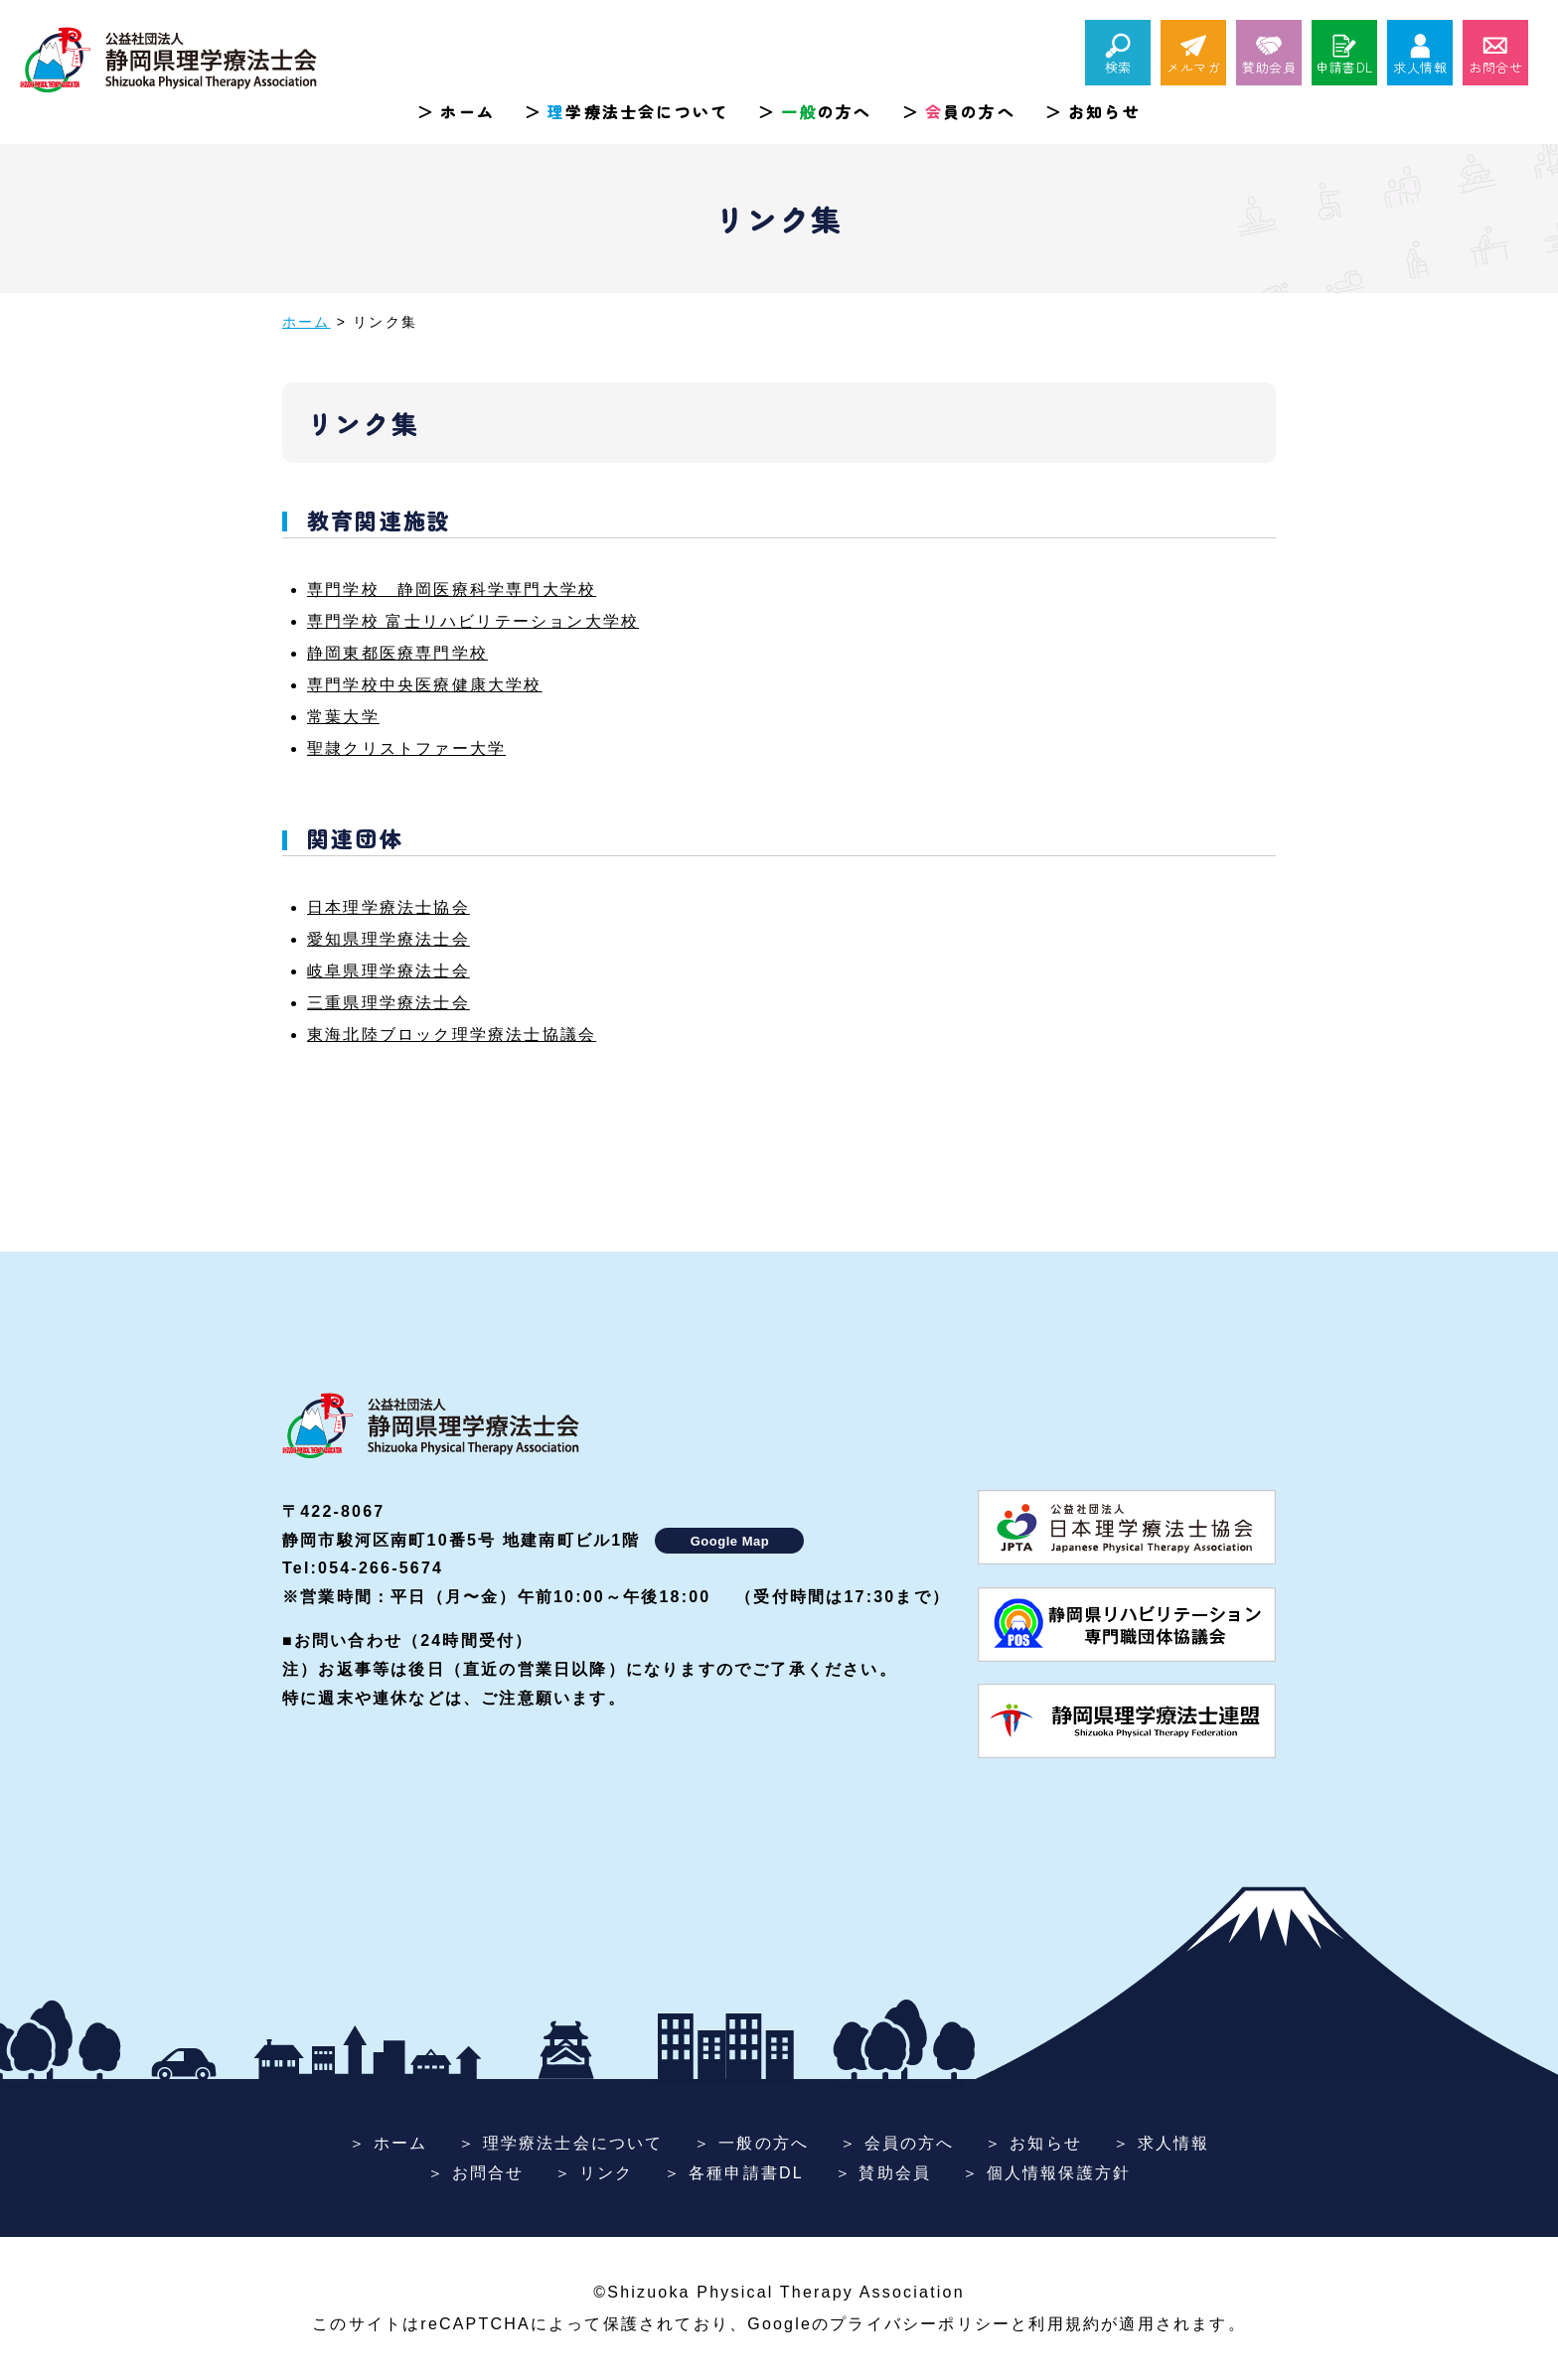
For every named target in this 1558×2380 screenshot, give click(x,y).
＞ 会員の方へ (897, 2143)
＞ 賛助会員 (883, 2172)
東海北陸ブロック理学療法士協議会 (451, 1034)
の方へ (826, 111)
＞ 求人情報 (1161, 2143)
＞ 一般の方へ (751, 2143)
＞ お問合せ (476, 2172)
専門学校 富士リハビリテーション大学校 (473, 621)
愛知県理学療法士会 (388, 939)
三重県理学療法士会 (388, 1002)
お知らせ (1104, 111)
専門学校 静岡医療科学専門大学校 (451, 589)
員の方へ (970, 111)
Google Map (730, 1541)
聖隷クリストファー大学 (406, 748)
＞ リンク (593, 2172)
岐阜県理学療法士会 (388, 971)
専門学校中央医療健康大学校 (425, 684)
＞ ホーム (388, 2143)
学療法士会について (637, 111)
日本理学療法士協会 (388, 907)
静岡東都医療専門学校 (397, 653)
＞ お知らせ (1033, 2143)
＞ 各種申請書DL (734, 2172)
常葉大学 (343, 716)
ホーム (467, 111)
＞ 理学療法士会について (561, 2143)
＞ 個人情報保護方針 (1046, 2172)
